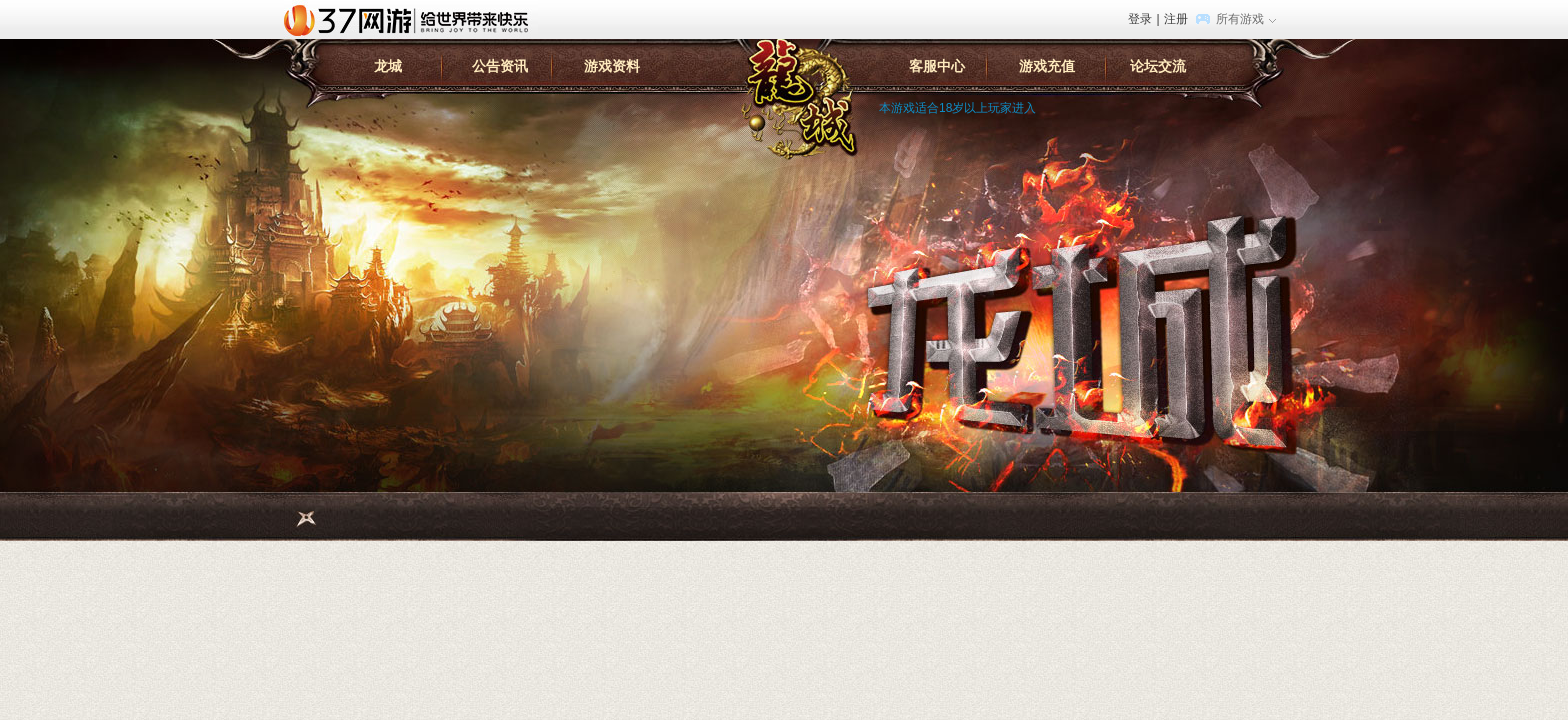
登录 (1140, 19)
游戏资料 (612, 66)
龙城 (388, 66)
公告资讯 (500, 66)
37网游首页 (411, 19)
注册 (1176, 19)
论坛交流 (1158, 66)
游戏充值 (1047, 66)
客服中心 (937, 66)
